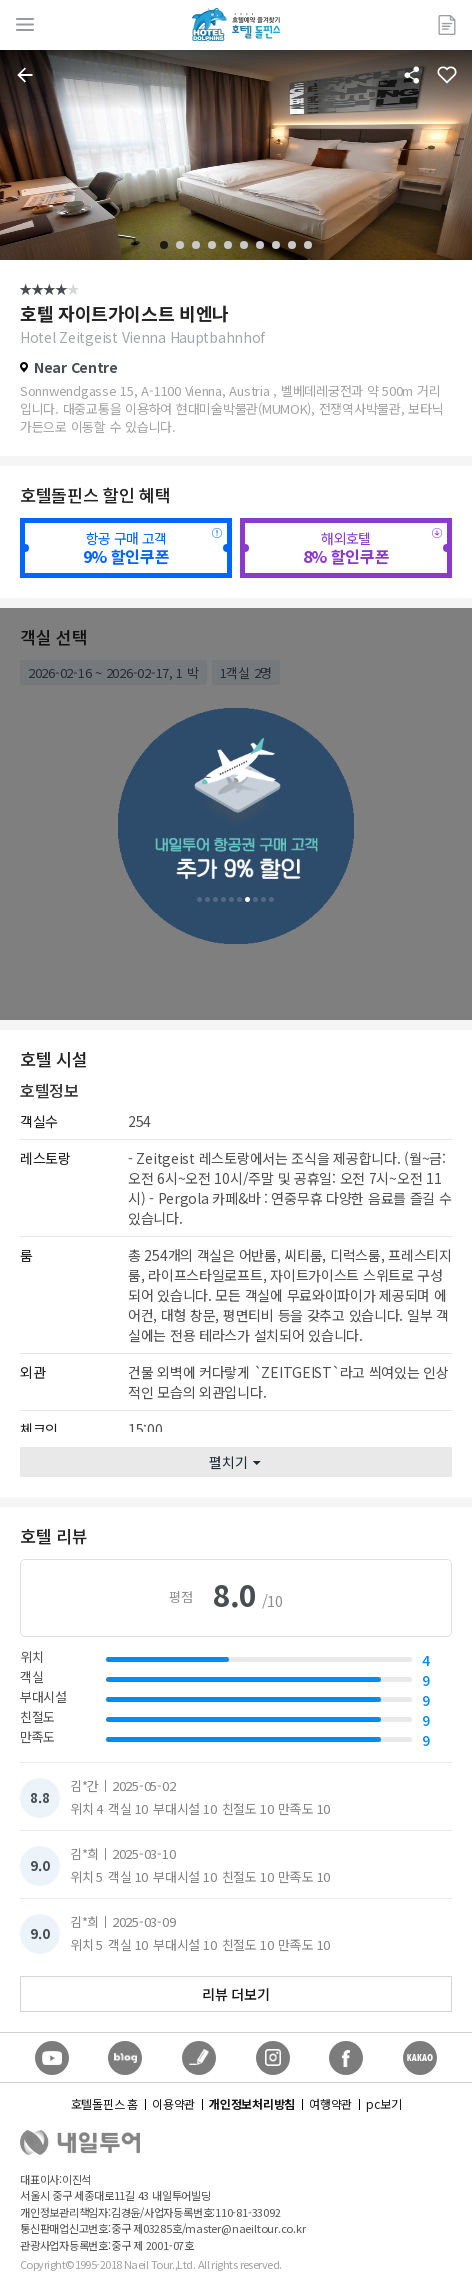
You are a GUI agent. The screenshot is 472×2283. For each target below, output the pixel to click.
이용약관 (173, 2103)
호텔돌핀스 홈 (104, 2103)
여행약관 (330, 2103)
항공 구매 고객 (126, 548)
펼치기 (228, 1462)
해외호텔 (346, 548)
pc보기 (383, 2103)
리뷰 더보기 (235, 1994)
